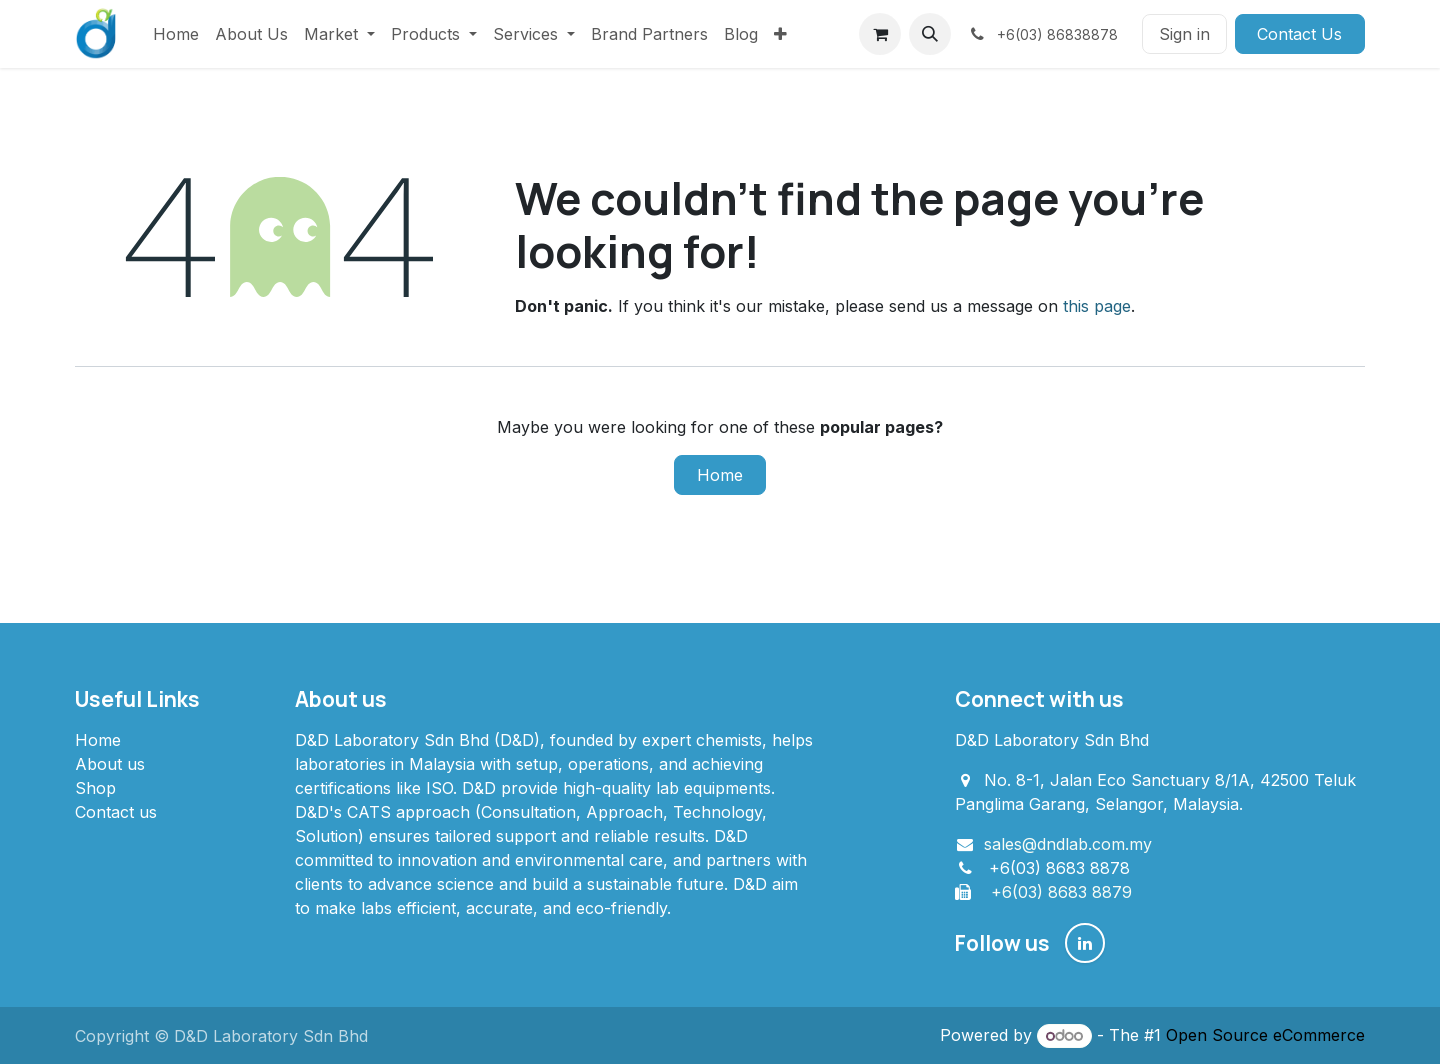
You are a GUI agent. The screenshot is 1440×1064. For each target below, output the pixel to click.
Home (720, 475)
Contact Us (1299, 34)
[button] (930, 34)
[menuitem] (176, 34)
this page (1097, 306)
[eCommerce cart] (880, 34)
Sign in (1184, 34)
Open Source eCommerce (1265, 1035)
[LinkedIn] (1085, 943)
